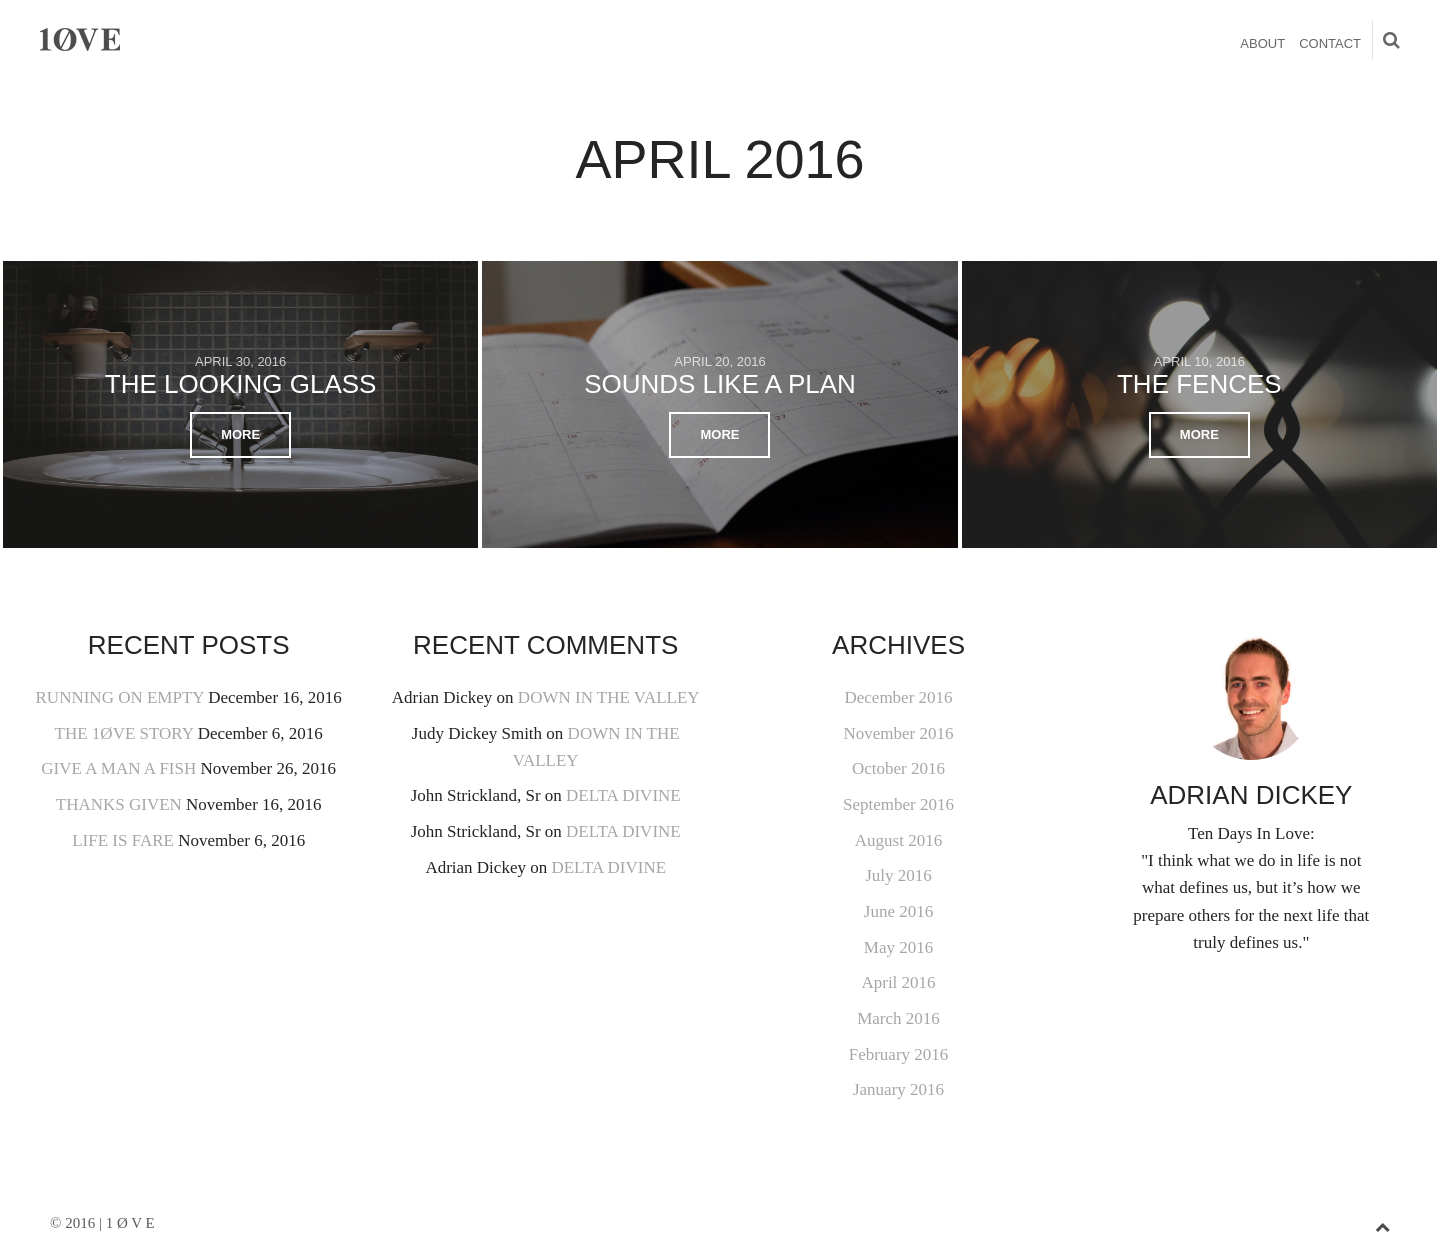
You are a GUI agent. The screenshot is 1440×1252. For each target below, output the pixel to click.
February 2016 (899, 1054)
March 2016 (898, 1018)
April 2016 (898, 982)
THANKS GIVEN (119, 804)
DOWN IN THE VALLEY (609, 697)
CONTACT (1330, 43)
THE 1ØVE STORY (124, 733)
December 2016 (898, 697)
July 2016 (898, 875)
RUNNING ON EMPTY (120, 697)
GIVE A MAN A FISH (118, 768)
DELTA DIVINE (623, 795)
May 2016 (898, 947)
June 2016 (898, 911)
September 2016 (898, 804)
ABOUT (1262, 43)
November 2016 (899, 733)
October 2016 (898, 768)
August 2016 (898, 840)
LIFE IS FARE (123, 840)
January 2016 (898, 1089)
